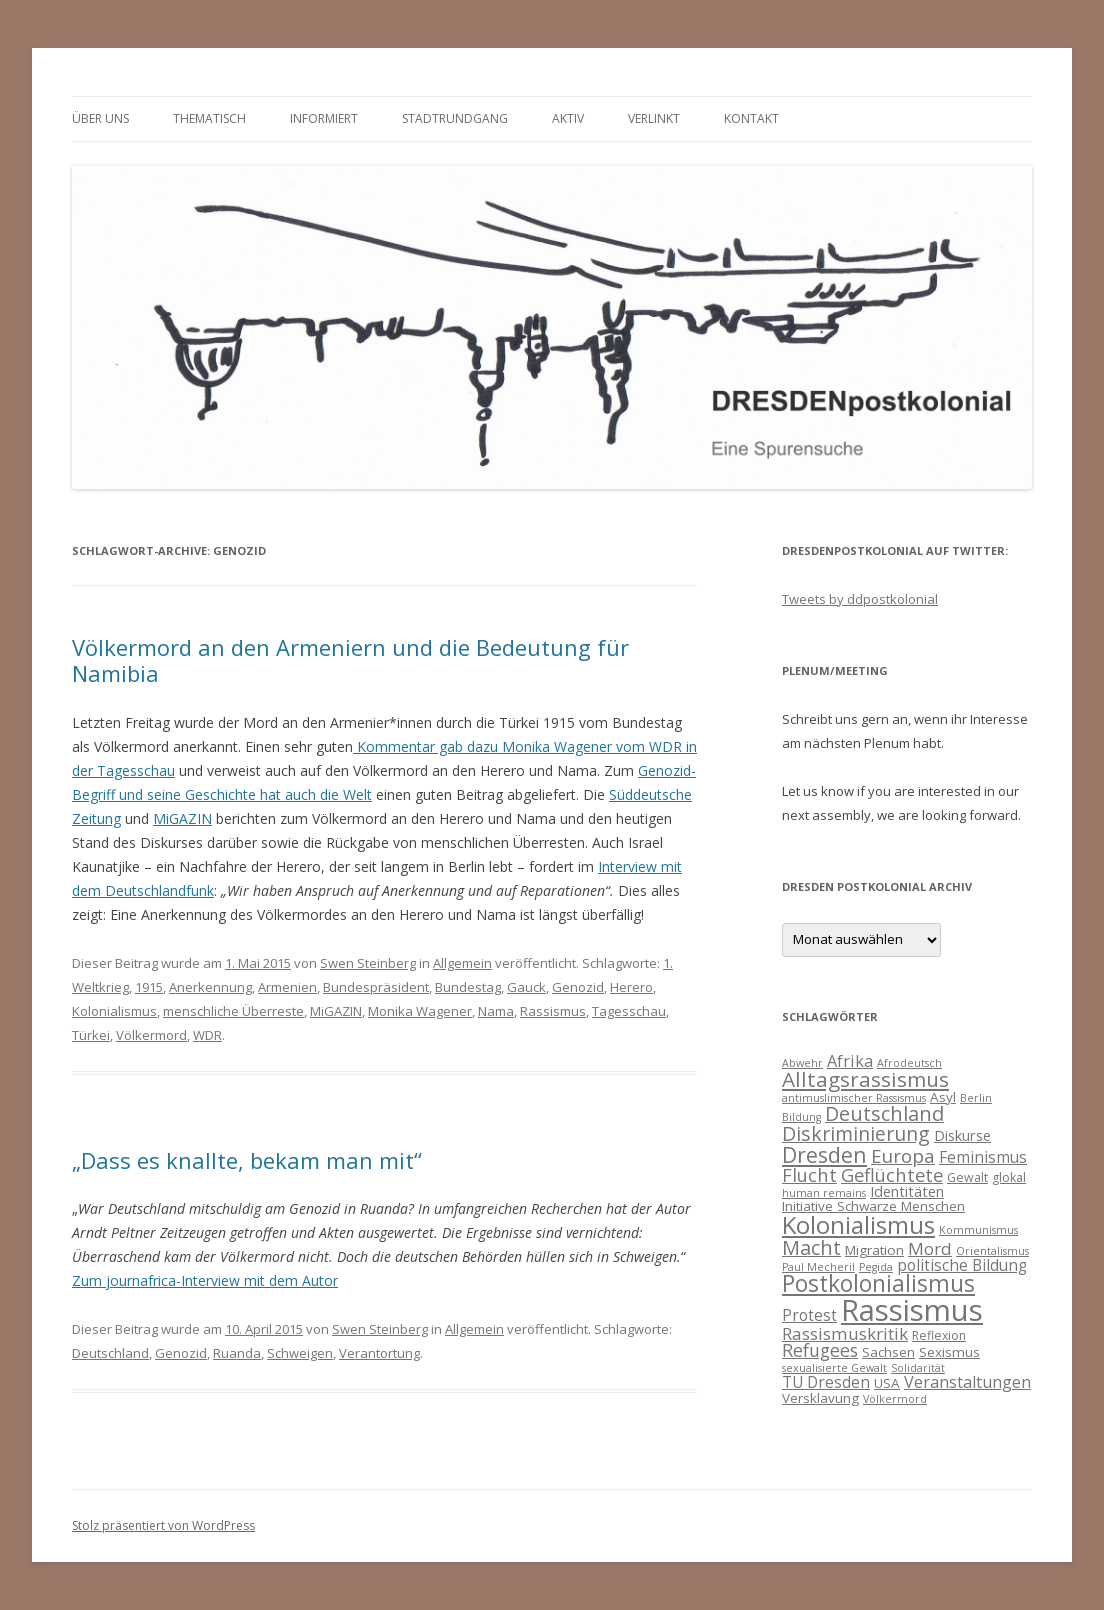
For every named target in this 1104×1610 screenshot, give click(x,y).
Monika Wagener (420, 1011)
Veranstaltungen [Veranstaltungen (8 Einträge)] (967, 1382)
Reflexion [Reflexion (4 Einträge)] (939, 1335)
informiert (324, 118)
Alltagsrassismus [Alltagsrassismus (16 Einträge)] (865, 1079)
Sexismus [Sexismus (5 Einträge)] (949, 1352)
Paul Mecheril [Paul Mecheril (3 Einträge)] (818, 1267)
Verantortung (379, 1353)
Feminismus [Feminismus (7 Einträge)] (983, 1157)
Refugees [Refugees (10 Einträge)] (820, 1350)
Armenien (287, 987)
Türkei (91, 1035)
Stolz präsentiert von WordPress (163, 1525)
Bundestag (468, 987)
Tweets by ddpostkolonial (860, 599)
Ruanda (237, 1353)
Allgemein (462, 963)
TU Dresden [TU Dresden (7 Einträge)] (826, 1382)
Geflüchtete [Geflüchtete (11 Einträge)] (892, 1174)
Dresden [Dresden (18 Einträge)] (824, 1154)
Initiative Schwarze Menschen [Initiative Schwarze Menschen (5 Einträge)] (873, 1206)
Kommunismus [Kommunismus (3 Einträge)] (978, 1230)
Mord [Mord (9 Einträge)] (930, 1248)
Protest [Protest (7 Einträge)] (809, 1315)
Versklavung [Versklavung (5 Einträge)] (820, 1398)
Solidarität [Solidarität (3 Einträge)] (918, 1368)
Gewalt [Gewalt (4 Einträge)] (967, 1177)
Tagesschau (629, 1011)
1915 (149, 987)
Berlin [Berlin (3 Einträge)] (976, 1098)
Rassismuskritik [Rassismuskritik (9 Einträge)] (845, 1333)
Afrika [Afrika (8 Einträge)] (850, 1061)
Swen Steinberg (368, 963)
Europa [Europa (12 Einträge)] (903, 1156)
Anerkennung (210, 987)
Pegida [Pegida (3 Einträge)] (876, 1267)
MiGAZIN (182, 818)
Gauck (526, 987)
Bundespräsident (376, 987)
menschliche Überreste (233, 1011)
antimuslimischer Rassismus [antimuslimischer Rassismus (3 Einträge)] (854, 1098)
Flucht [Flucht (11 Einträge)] (809, 1174)
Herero (631, 987)
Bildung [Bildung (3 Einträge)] (801, 1117)
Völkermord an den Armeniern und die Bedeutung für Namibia (350, 660)
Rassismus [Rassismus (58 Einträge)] (912, 1310)
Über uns (100, 118)
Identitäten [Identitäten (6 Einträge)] (907, 1191)
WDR (207, 1035)
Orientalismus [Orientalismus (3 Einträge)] (992, 1251)
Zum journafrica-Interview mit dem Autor (205, 1280)
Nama (496, 1011)
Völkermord (151, 1035)
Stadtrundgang (455, 118)
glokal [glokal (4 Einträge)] (1009, 1177)
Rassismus (553, 1011)
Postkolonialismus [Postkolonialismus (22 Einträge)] (878, 1283)
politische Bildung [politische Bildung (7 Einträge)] (962, 1265)
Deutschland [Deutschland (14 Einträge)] (884, 1113)
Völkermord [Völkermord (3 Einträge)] (895, 1399)
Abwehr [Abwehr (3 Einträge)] (802, 1063)
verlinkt (654, 118)
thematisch (209, 118)
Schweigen (300, 1353)
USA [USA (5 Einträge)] (887, 1383)
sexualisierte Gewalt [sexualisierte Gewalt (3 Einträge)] (834, 1368)
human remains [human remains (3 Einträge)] (824, 1193)
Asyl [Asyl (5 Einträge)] (943, 1097)
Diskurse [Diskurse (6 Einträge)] (962, 1135)
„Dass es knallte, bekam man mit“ (247, 1160)
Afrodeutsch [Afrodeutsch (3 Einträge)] (909, 1063)
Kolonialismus (114, 1011)
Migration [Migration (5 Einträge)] (874, 1250)
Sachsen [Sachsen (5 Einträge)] (888, 1352)
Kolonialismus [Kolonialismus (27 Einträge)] (858, 1224)
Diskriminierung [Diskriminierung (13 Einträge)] (856, 1133)
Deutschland (110, 1353)
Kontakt (751, 118)
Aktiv (568, 118)
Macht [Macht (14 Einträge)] (811, 1247)
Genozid (578, 987)
